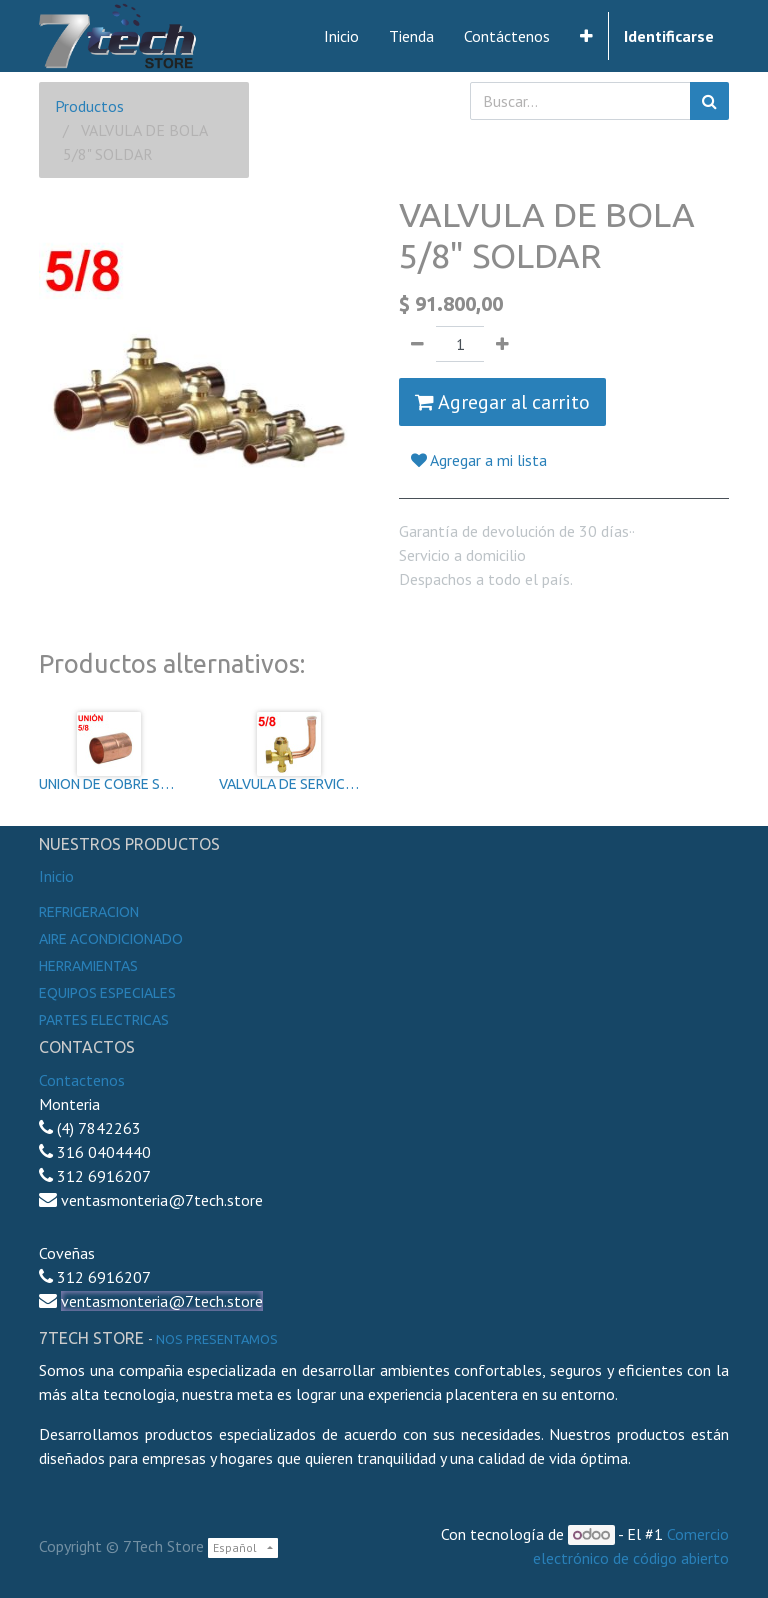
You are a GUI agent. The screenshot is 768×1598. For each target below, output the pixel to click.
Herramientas (88, 966)
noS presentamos (217, 1339)
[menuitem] (341, 36)
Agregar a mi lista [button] (479, 460)
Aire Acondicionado (111, 939)
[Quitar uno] (417, 344)
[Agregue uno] (502, 344)
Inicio (56, 876)
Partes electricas (104, 1020)
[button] (586, 36)
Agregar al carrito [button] (502, 402)
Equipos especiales (107, 993)
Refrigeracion (89, 912)
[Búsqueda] (709, 101)
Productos (89, 106)
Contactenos (82, 1080)
